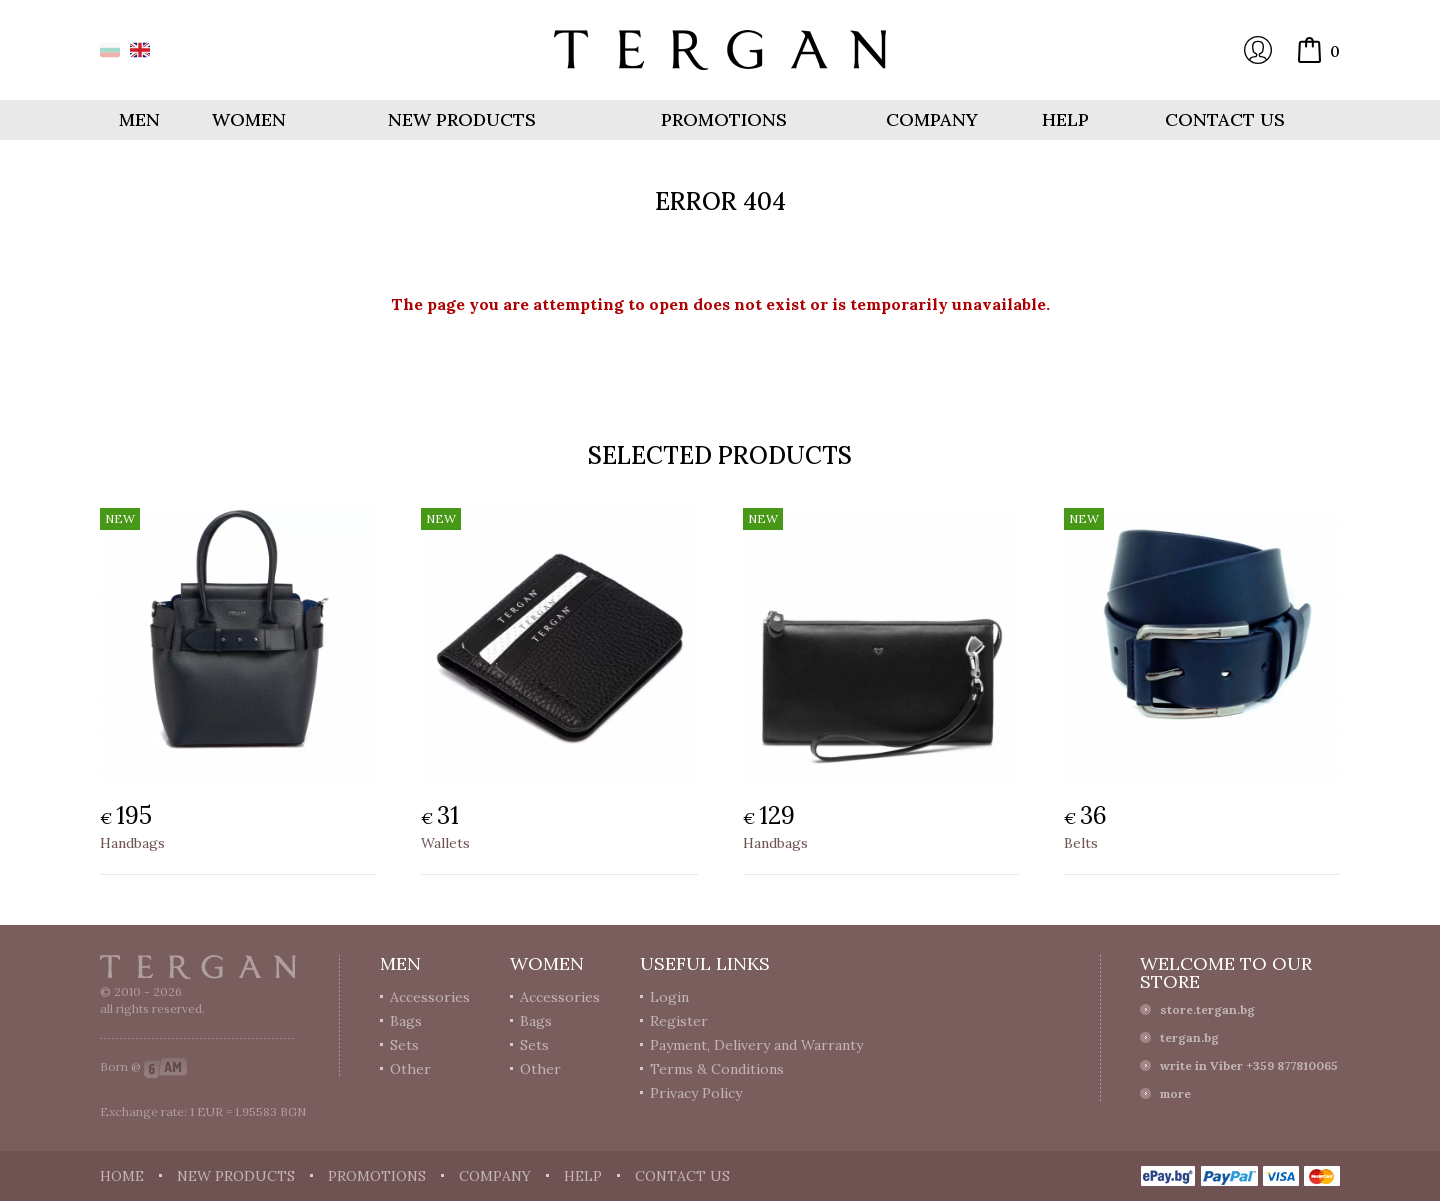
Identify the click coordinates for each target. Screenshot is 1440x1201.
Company (932, 119)
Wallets (445, 843)
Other (410, 1069)
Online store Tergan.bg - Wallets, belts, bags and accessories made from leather (720, 50)
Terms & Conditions (717, 1069)
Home (122, 1176)
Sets (404, 1045)
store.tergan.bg (1207, 1009)
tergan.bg (1189, 1037)
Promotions (724, 119)
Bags (406, 1021)
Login (1258, 50)
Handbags (132, 843)
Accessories (430, 997)
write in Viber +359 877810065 (1249, 1065)
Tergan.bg (198, 967)
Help (1065, 119)
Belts (1081, 843)
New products (462, 119)
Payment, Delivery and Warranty (756, 1045)
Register (679, 1021)
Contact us (1225, 119)
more (1175, 1093)
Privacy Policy (696, 1093)
